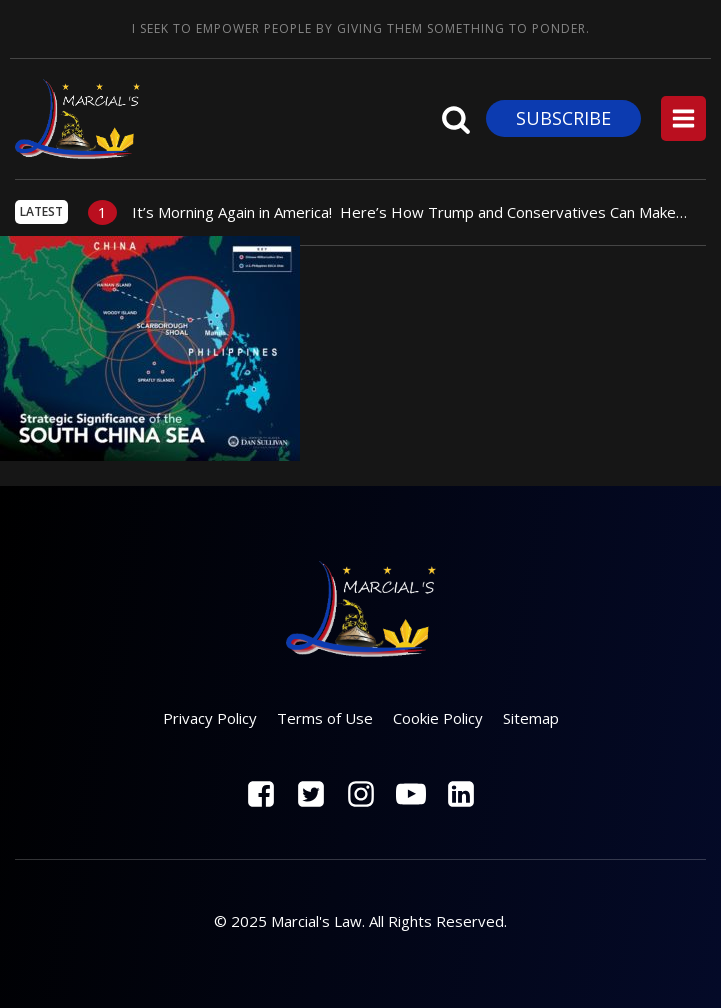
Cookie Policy (438, 718)
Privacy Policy (210, 718)
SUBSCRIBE (563, 118)
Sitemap (531, 718)
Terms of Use (325, 718)
